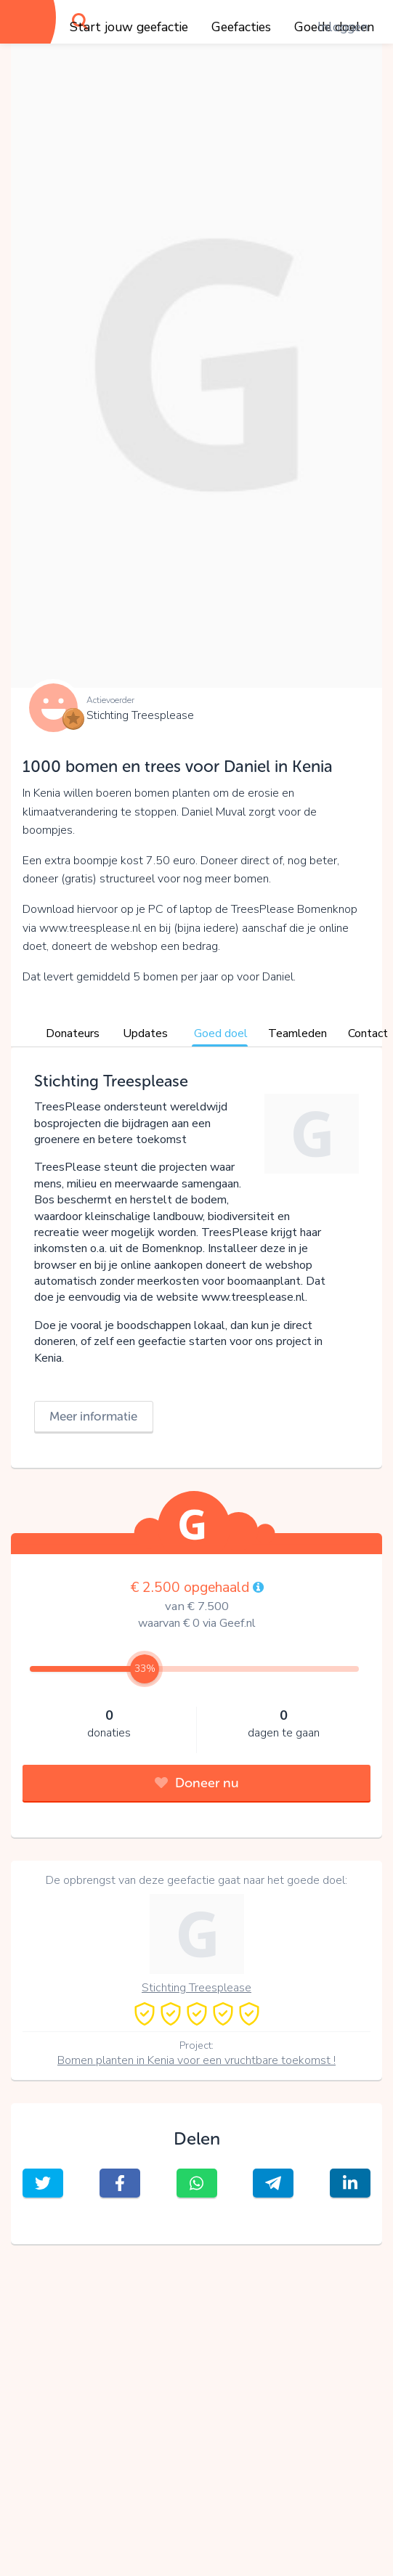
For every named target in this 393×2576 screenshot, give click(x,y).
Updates (145, 1033)
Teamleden (297, 1033)
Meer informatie (93, 1416)
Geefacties (241, 27)
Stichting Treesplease (140, 715)
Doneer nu (197, 1783)
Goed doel (221, 1033)
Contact (368, 1033)
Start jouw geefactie (129, 27)
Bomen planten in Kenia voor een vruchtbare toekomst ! (196, 2060)
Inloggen (342, 27)
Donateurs (73, 1033)
